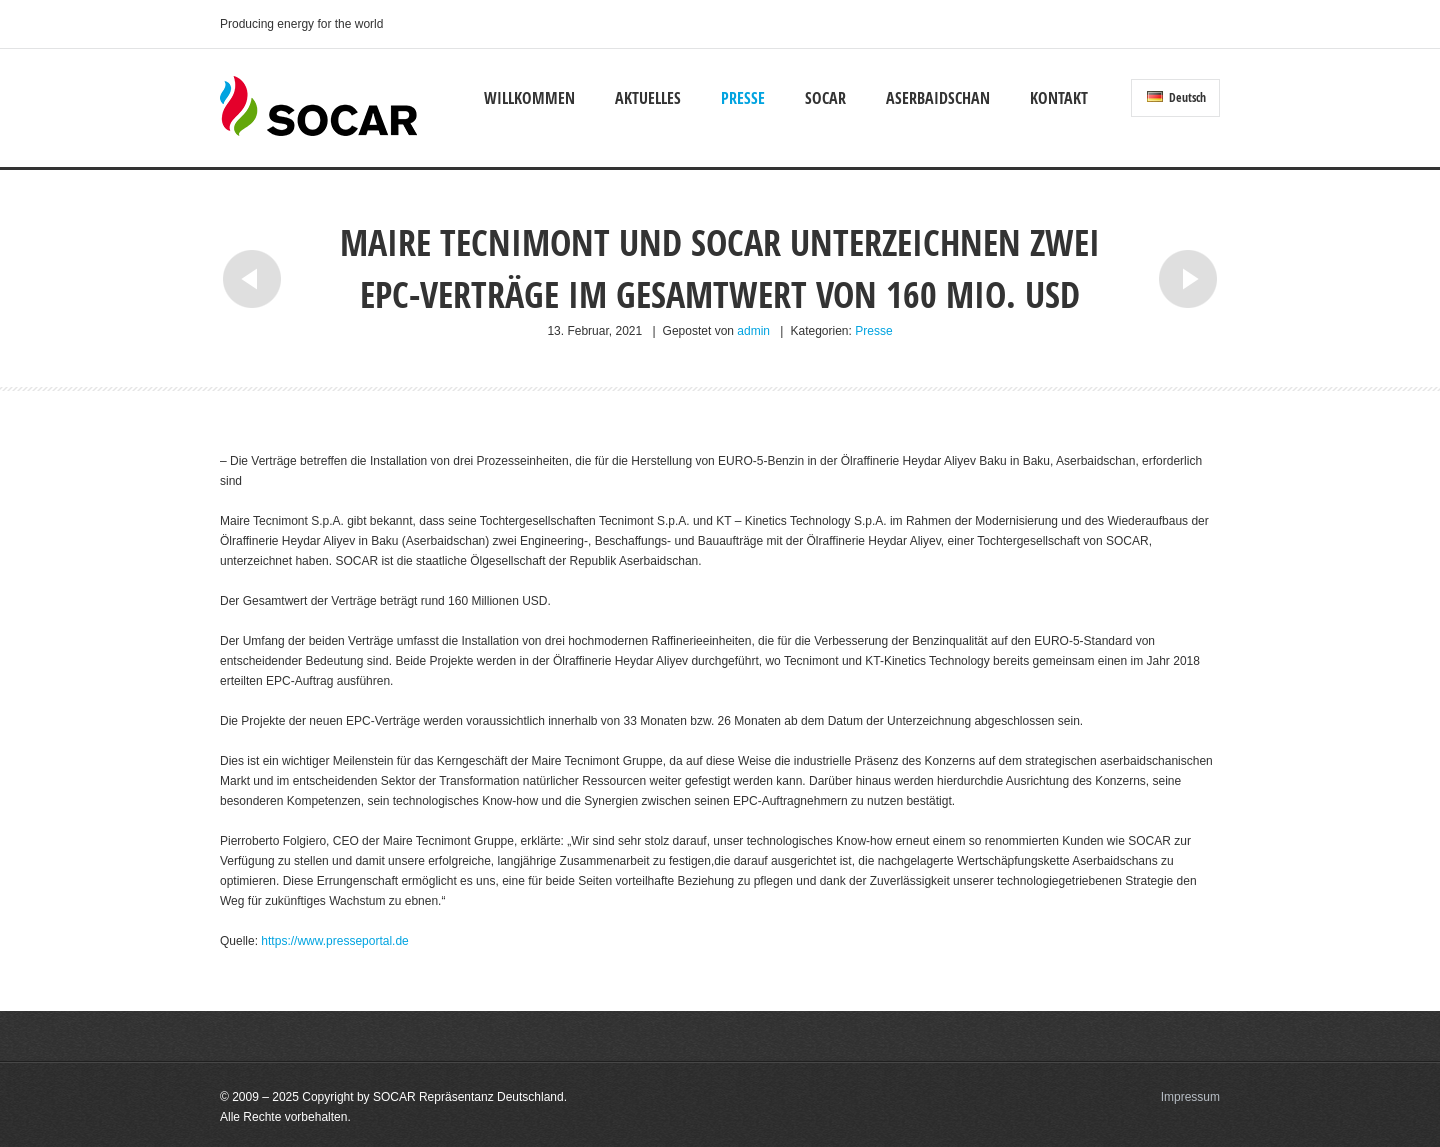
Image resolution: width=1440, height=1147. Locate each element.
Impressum (1190, 1097)
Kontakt (1059, 98)
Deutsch (1176, 97)
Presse (743, 98)
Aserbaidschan (938, 98)
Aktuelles (648, 98)
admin (753, 331)
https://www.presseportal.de (334, 941)
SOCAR (825, 98)
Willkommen (529, 98)
